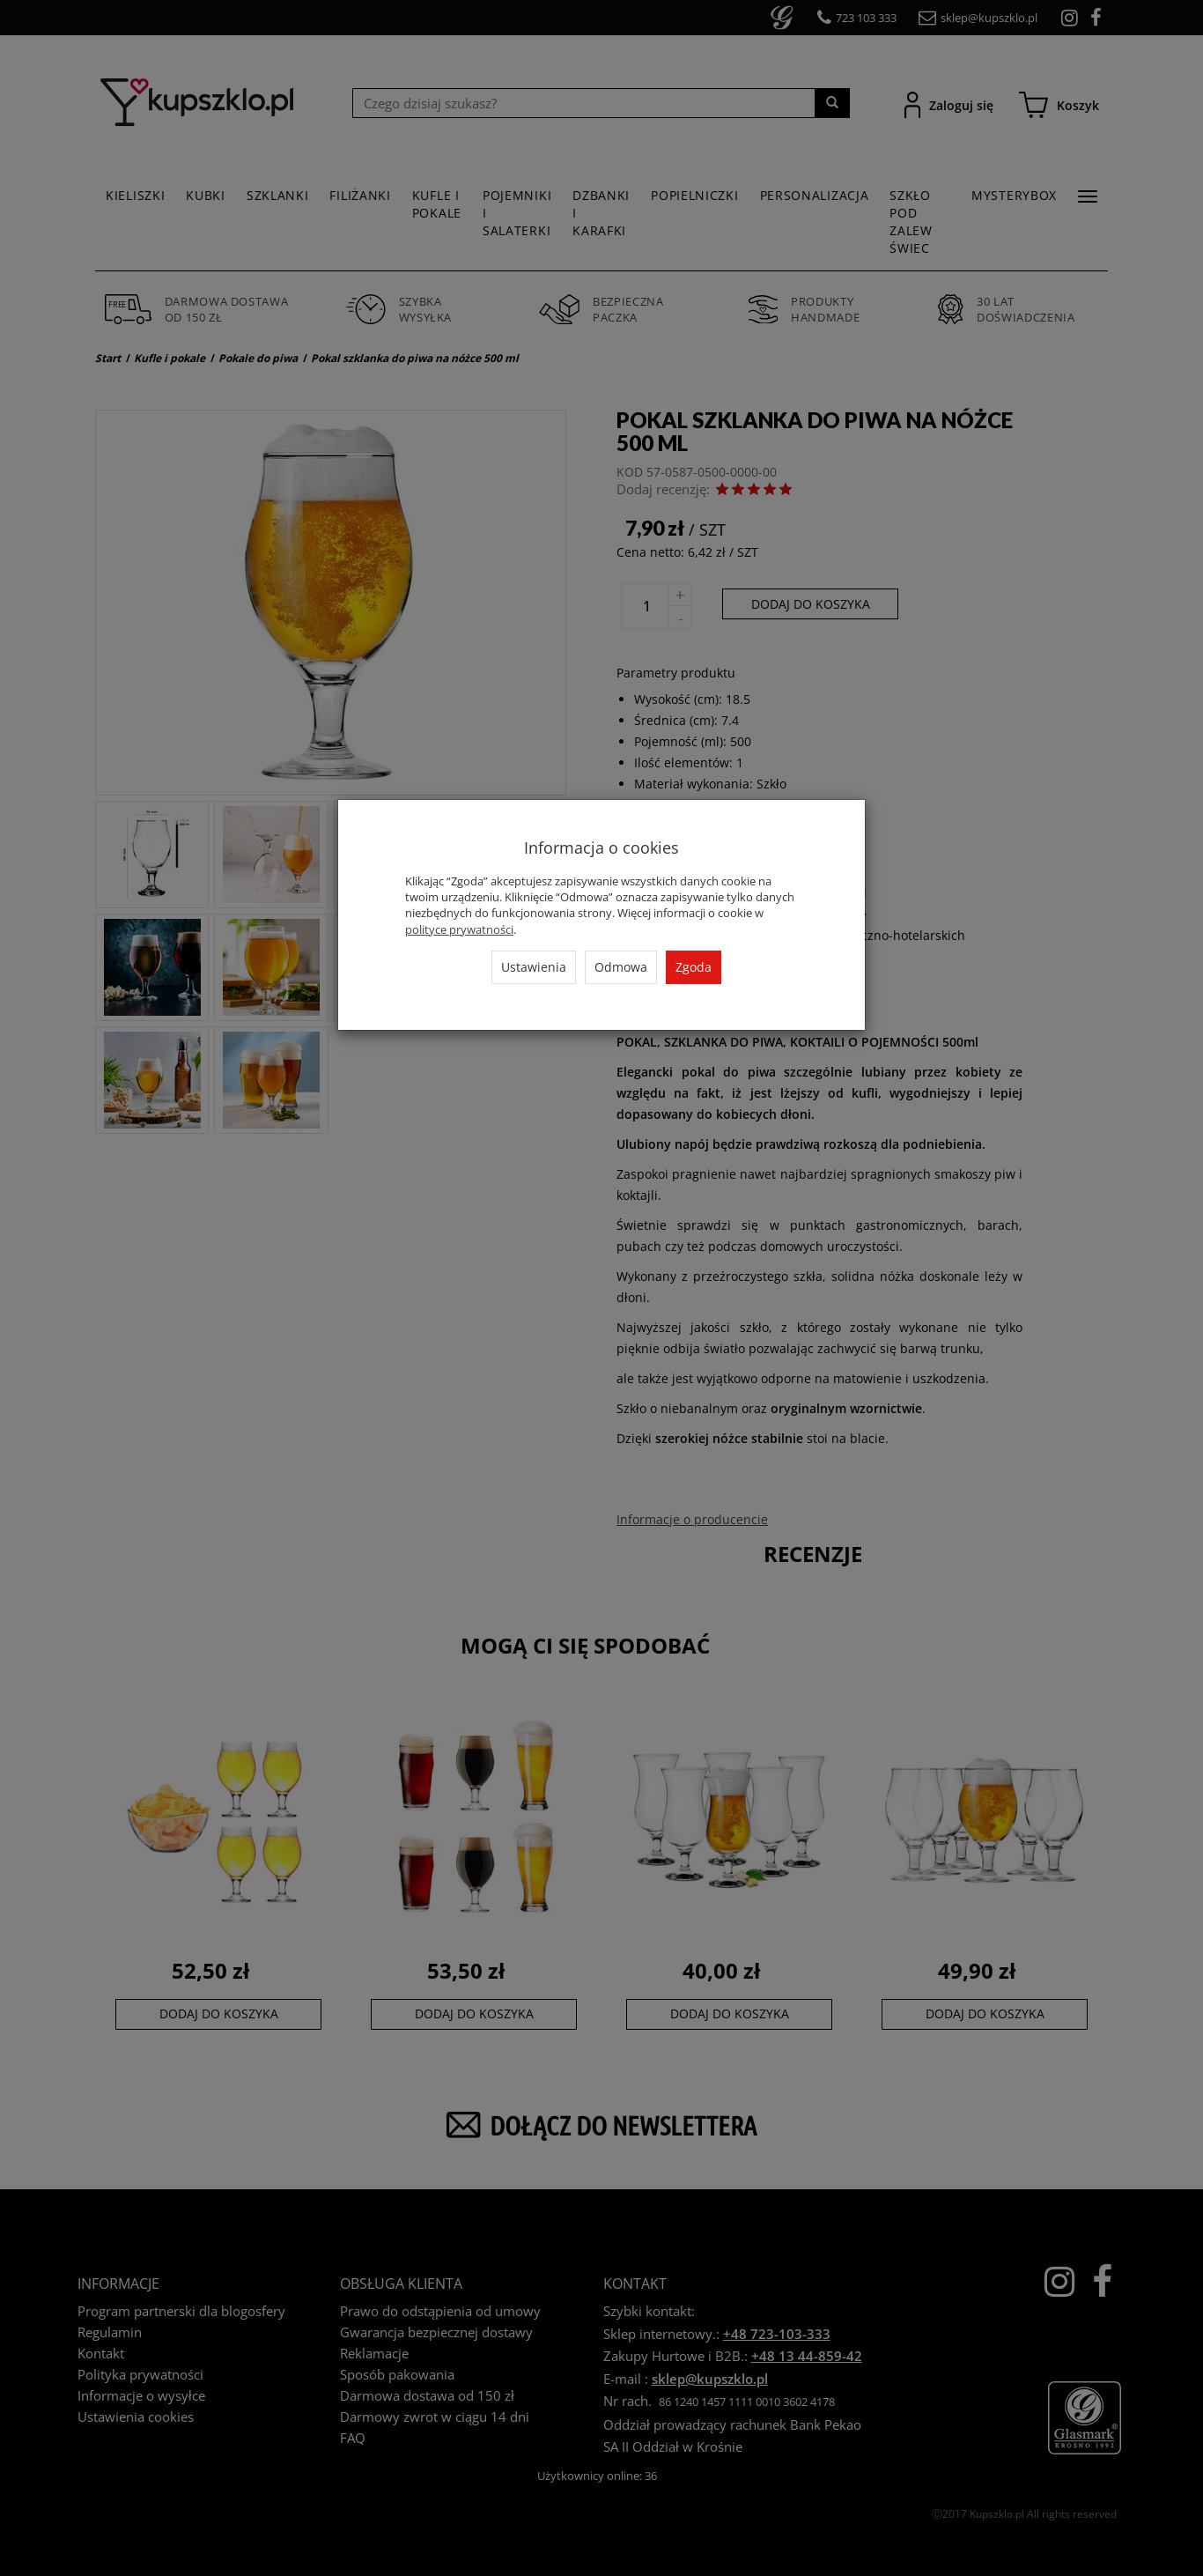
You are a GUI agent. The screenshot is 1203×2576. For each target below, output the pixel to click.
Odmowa (620, 967)
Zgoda (693, 967)
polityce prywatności (459, 929)
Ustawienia (533, 967)
